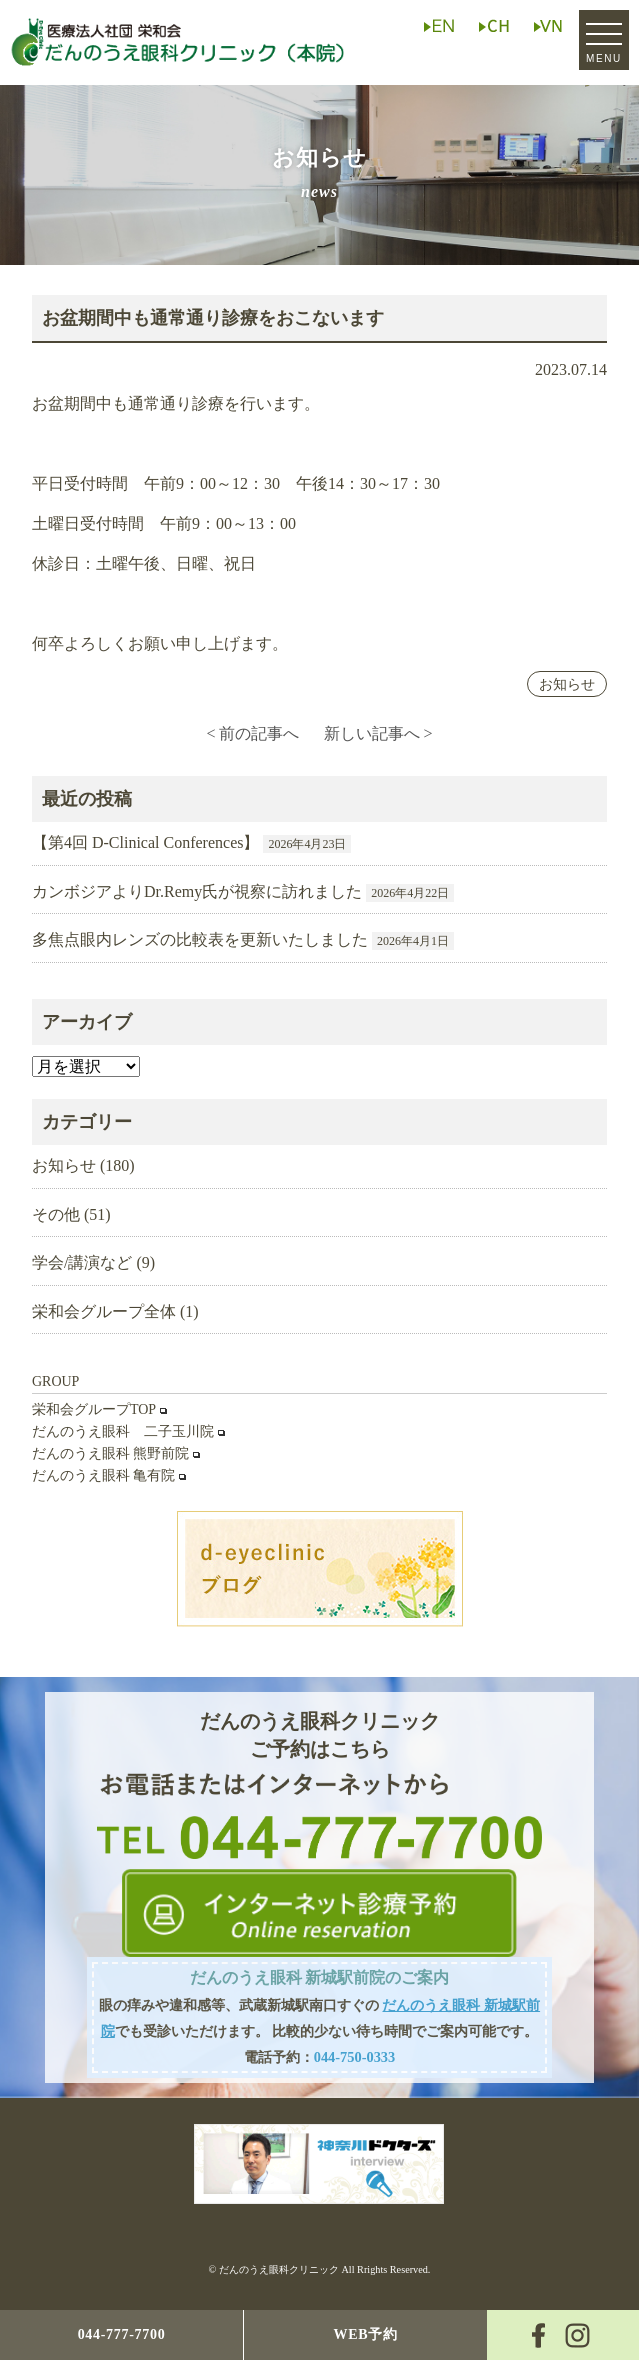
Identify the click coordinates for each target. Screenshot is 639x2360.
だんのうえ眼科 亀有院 (104, 1475)
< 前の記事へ (252, 733)
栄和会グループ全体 (104, 1311)
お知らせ (567, 684)
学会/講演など (82, 1262)
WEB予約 (365, 2334)
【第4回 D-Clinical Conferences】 (146, 842)
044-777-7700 (122, 2334)
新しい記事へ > (378, 733)
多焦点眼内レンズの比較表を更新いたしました (200, 939)
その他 (56, 1214)
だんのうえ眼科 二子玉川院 (123, 1431)
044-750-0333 (355, 2057)
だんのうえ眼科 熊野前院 (111, 1453)
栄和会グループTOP (94, 1409)
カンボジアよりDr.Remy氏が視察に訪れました (197, 891)
